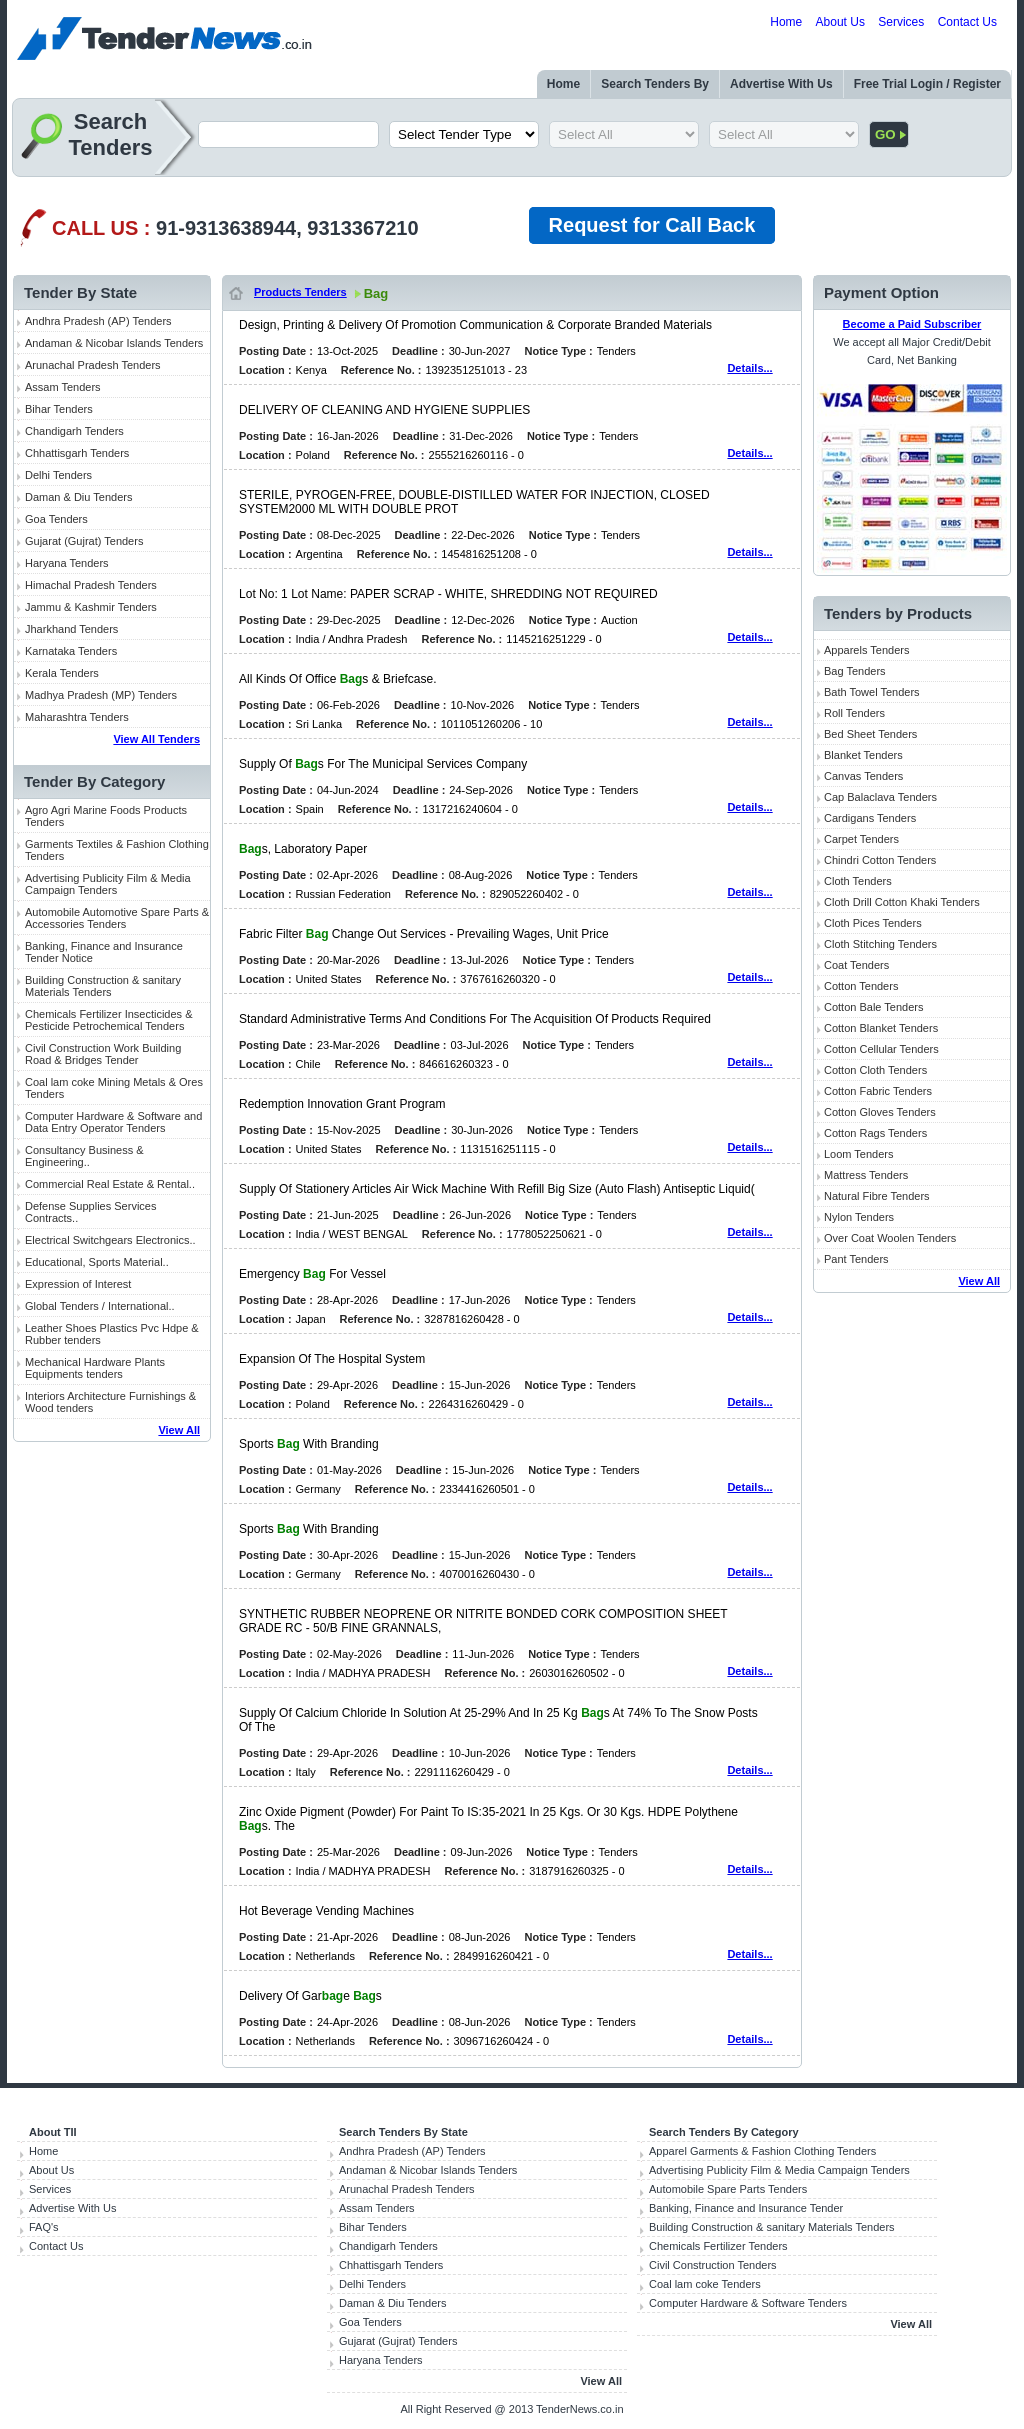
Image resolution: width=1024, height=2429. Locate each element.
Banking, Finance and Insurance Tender (746, 2208)
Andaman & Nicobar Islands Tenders (114, 343)
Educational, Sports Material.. (97, 1262)
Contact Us (967, 22)
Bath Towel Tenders (872, 692)
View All (179, 1430)
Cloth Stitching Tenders (880, 944)
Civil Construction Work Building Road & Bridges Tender (103, 1054)
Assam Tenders (63, 387)
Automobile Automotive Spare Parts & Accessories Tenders (117, 918)
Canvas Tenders (863, 776)
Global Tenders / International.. (100, 1306)
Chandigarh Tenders (74, 431)
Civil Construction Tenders (713, 2265)
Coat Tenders (856, 965)
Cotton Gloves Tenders (880, 1112)
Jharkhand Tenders (71, 629)
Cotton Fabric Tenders (878, 1091)
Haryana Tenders (67, 563)
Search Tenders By (655, 84)
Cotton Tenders (861, 986)
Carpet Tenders (861, 839)
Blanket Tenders (863, 755)
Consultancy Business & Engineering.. (84, 1156)
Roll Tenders (854, 713)
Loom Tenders (859, 1154)
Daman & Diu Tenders (78, 497)
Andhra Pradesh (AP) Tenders (98, 321)
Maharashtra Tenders (77, 717)
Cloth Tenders (858, 881)
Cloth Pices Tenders (873, 923)
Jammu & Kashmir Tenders (91, 607)
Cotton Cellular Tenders (881, 1049)
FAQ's (44, 2227)
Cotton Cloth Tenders (875, 1070)
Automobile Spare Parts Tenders (728, 2189)
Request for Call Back (652, 225)
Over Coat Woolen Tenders (890, 1238)
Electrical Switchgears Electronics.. (110, 1240)
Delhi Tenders (58, 475)
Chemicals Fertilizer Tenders (718, 2246)
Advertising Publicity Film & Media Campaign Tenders (108, 884)
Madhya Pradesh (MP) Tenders (101, 695)
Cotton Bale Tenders (873, 1007)
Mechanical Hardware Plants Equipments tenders (95, 1368)
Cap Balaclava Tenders (880, 797)
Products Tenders (300, 292)
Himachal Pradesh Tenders (91, 585)
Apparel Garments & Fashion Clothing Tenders (762, 2151)
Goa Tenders (56, 519)
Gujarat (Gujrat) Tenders (84, 541)
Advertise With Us (781, 84)
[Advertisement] (112, 1762)
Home (786, 22)
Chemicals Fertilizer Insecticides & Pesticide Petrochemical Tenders (109, 1020)
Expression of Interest (78, 1284)
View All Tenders (156, 739)
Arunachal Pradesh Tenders (93, 365)
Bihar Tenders (59, 409)
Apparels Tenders (866, 650)
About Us (840, 22)
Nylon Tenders (859, 1217)
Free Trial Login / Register (927, 84)
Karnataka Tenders (71, 651)
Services (901, 22)
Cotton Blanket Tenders (881, 1028)
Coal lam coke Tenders (705, 2284)
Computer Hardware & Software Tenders (748, 2303)
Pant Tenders (856, 1259)
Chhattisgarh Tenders (77, 453)
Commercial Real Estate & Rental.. (110, 1184)
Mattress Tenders (866, 1175)
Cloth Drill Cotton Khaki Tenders (902, 902)
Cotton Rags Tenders (875, 1133)
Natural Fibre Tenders (877, 1196)
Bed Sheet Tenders (870, 734)
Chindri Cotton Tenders (880, 860)
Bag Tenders (855, 671)
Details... (749, 368)
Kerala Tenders (62, 673)
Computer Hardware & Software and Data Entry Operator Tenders (113, 1122)
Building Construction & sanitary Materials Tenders (103, 986)
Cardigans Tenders (870, 818)
